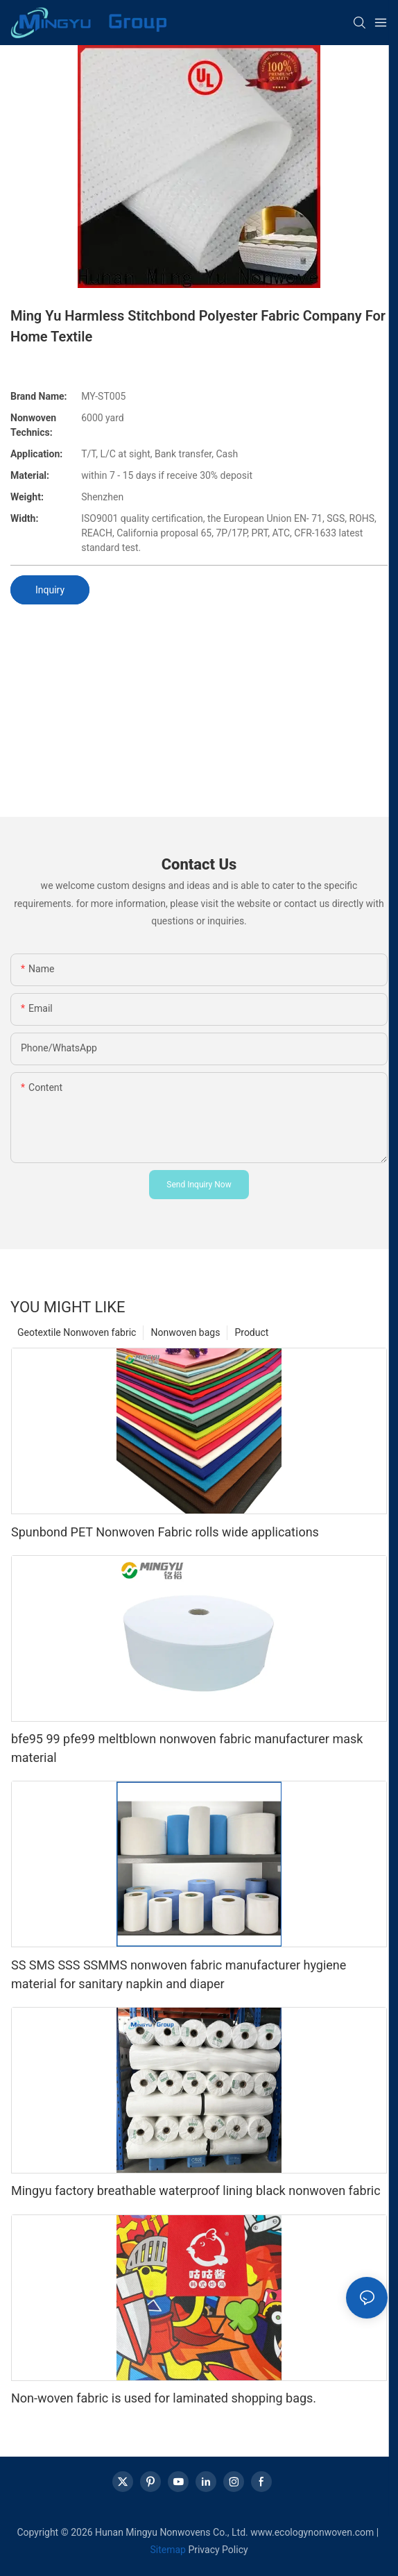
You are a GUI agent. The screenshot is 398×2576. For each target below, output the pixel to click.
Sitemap (167, 2549)
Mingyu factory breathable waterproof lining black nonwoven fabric (196, 2190)
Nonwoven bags (185, 1332)
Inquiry (49, 589)
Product (251, 1332)
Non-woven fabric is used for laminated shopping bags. (163, 2398)
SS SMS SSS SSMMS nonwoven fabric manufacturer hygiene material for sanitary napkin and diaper (178, 1974)
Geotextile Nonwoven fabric (76, 1332)
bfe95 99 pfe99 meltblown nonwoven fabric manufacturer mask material (187, 1748)
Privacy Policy (218, 2549)
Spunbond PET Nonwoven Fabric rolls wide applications (165, 1532)
